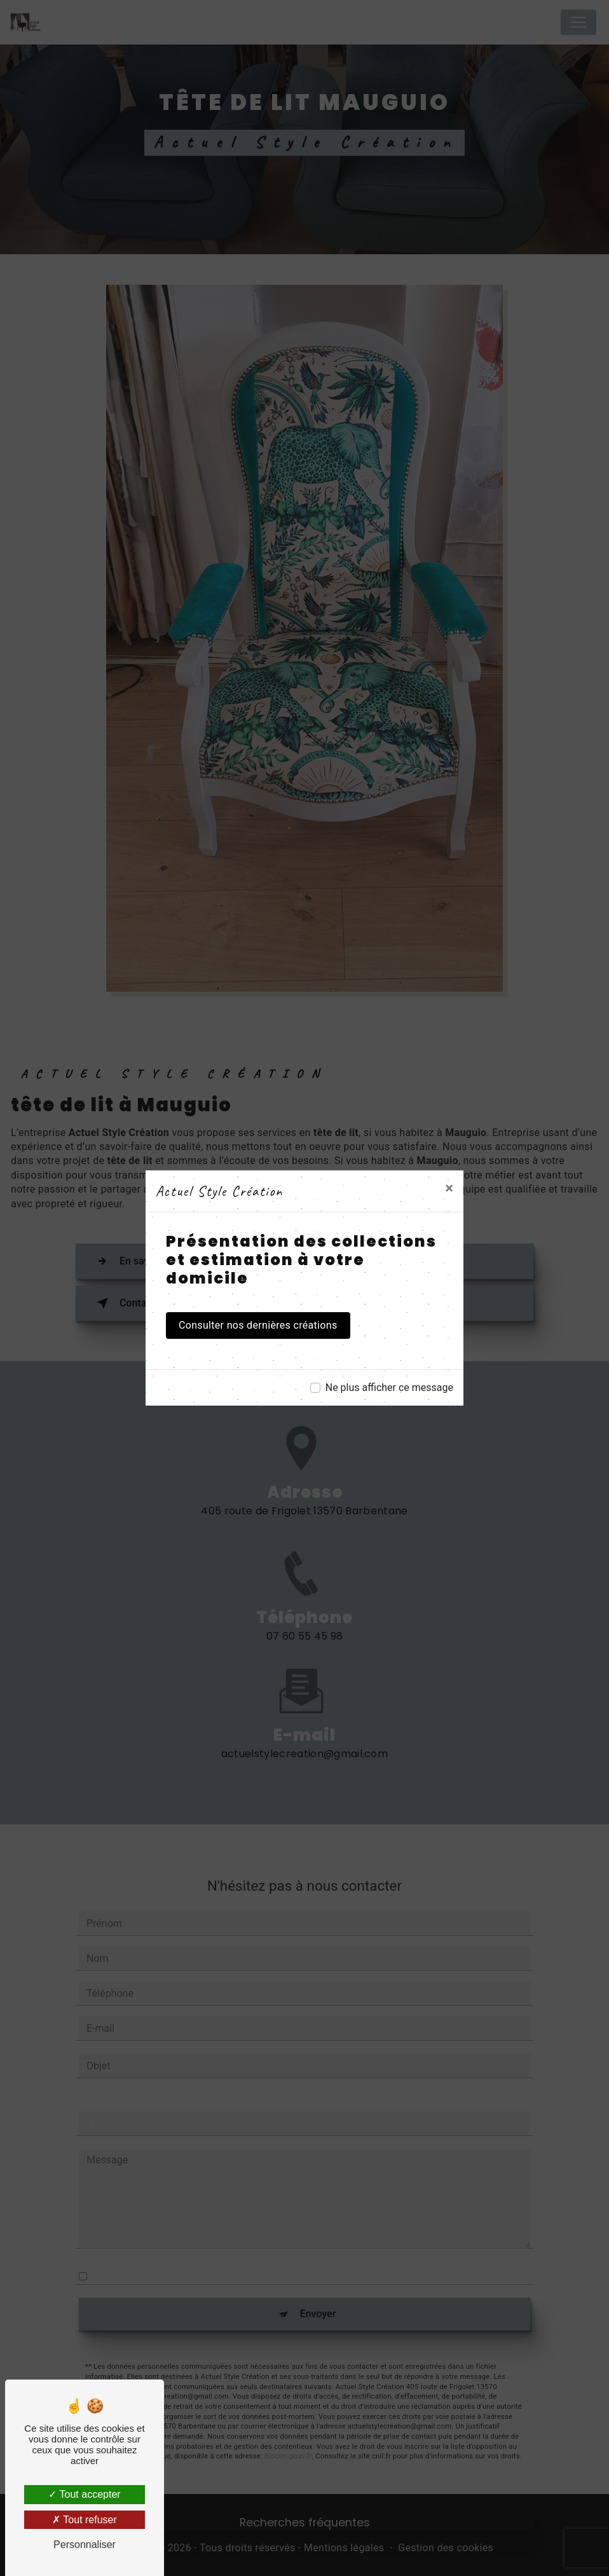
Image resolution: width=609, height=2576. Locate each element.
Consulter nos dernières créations (258, 1325)
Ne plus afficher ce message (389, 1387)
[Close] (449, 1188)
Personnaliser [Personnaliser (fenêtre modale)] (84, 2544)
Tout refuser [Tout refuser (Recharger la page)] (84, 2519)
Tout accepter (84, 2494)
